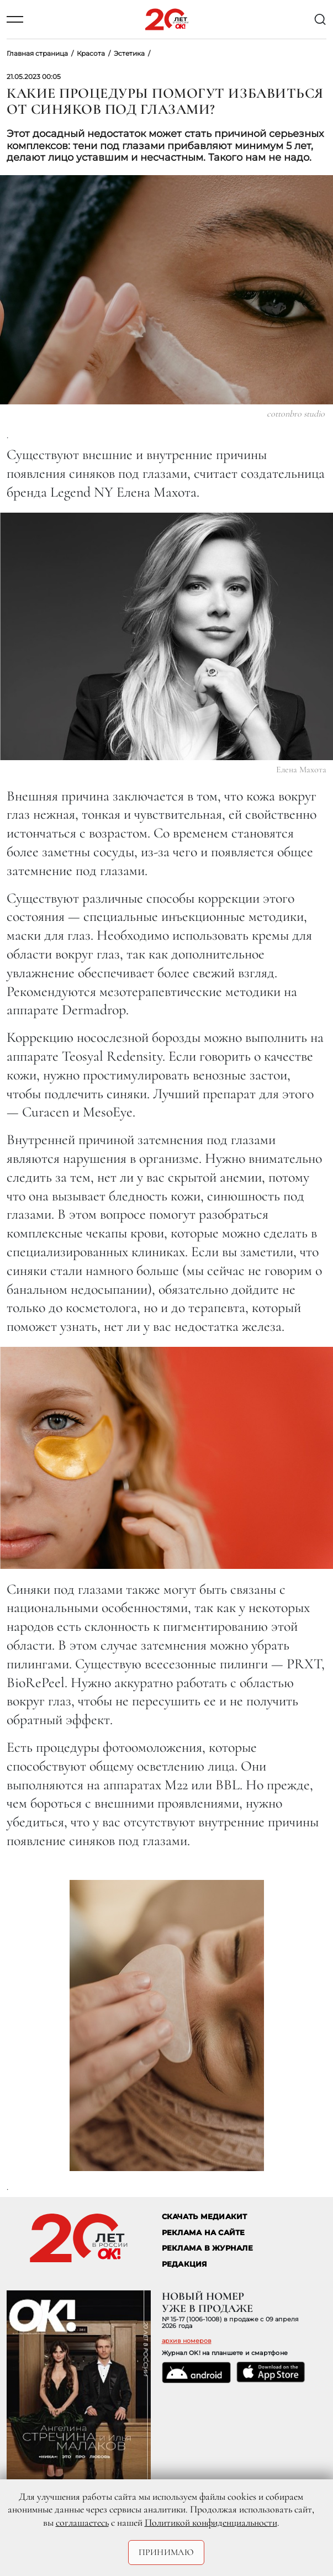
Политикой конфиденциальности (211, 2522)
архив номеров (187, 2340)
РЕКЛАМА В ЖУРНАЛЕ (207, 2248)
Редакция (185, 2264)
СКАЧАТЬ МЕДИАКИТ (204, 2216)
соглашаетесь (82, 2522)
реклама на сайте (203, 2233)
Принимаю (166, 2552)
